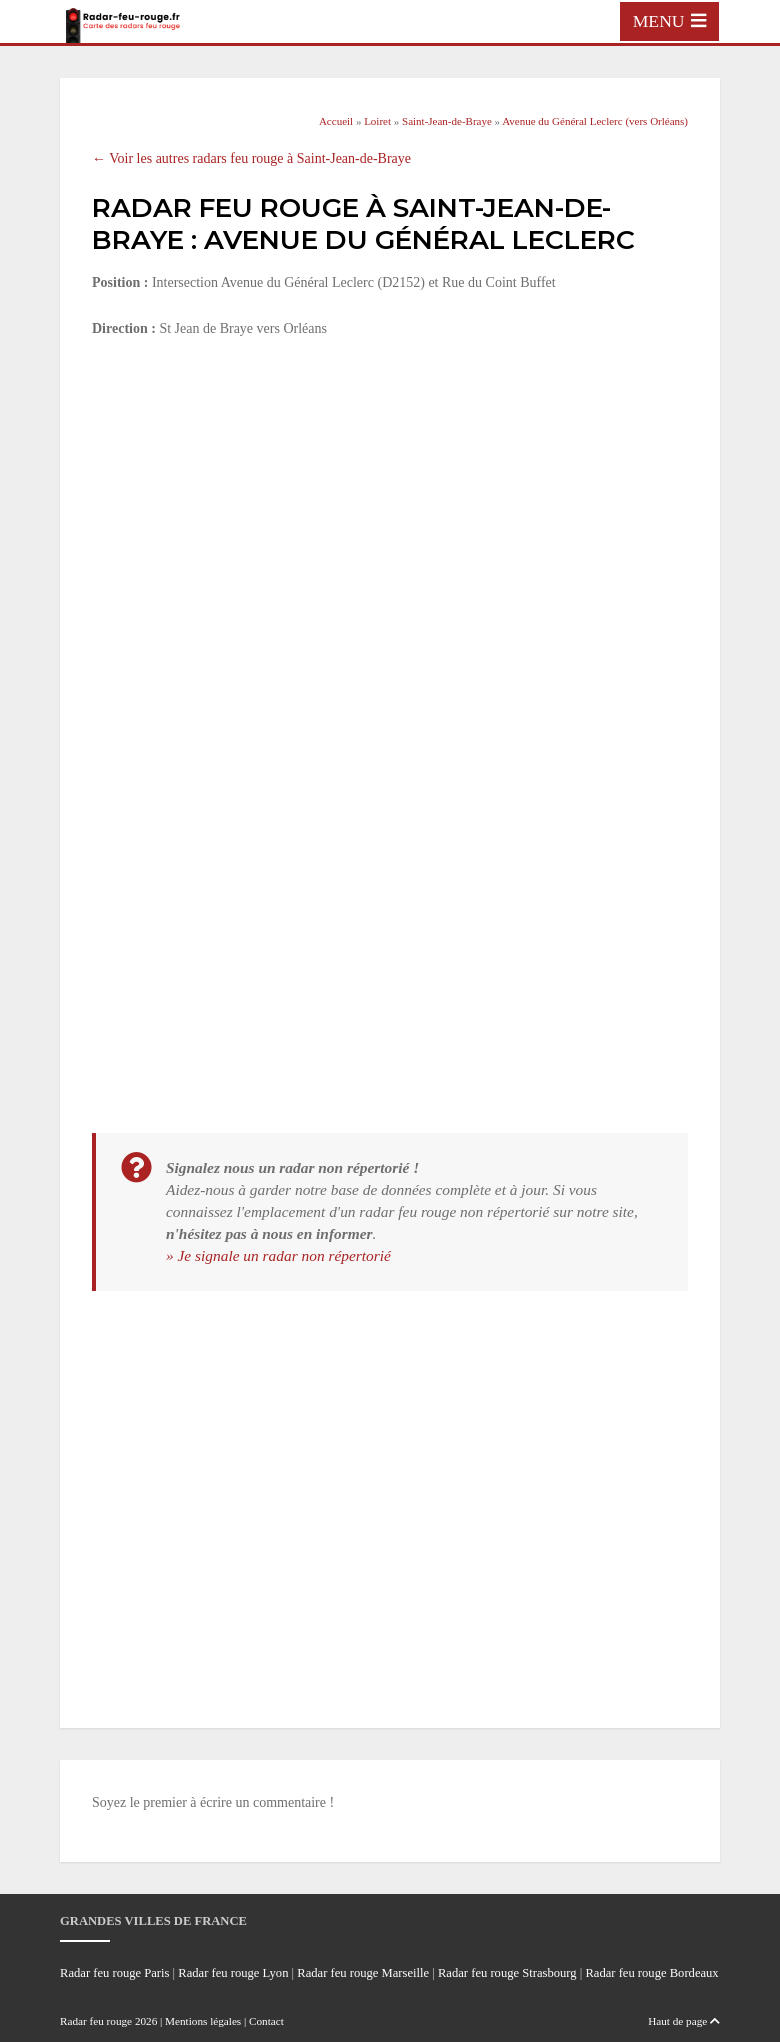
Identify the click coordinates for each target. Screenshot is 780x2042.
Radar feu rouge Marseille (363, 1973)
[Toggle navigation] (669, 21)
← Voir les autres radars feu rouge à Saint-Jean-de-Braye (251, 158)
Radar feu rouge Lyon (233, 1973)
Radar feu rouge (96, 2021)
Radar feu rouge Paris (114, 1973)
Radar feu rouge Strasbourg (507, 1973)
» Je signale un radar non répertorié (278, 1255)
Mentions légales (203, 2021)
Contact (266, 2021)
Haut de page (684, 2021)
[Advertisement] (390, 504)
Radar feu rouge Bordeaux (651, 1973)
